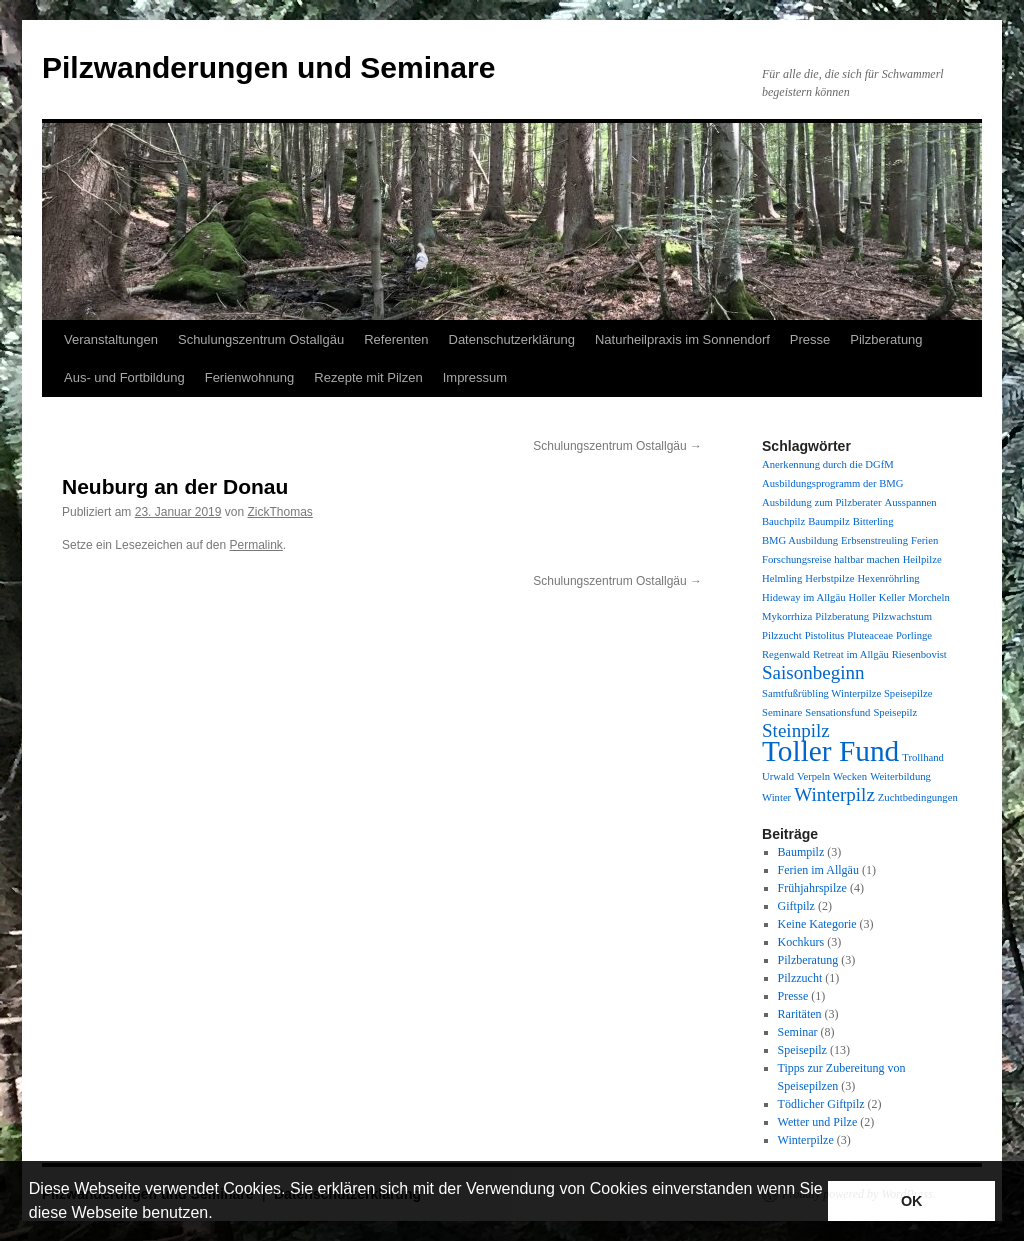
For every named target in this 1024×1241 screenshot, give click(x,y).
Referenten (396, 339)
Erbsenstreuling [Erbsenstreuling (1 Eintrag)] (874, 540)
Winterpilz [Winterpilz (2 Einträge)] (834, 794)
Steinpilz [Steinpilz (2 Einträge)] (796, 730)
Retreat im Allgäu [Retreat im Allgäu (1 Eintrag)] (851, 654)
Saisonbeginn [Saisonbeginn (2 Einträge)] (813, 672)
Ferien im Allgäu (818, 870)
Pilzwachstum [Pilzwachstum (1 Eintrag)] (902, 616)
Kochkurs (801, 942)
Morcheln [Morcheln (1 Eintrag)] (928, 597)
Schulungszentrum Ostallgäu (261, 339)
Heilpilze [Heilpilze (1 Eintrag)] (922, 559)
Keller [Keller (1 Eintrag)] (892, 597)
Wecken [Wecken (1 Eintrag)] (850, 776)
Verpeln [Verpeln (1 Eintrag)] (813, 776)
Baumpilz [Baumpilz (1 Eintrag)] (828, 521)
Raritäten (800, 1014)
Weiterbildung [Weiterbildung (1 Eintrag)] (900, 776)
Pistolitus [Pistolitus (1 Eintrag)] (825, 635)
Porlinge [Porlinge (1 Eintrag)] (914, 635)
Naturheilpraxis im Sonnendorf (682, 339)
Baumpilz (801, 852)
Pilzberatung (886, 339)
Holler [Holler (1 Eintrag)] (861, 597)
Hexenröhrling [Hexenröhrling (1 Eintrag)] (888, 578)
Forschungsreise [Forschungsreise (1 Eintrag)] (796, 559)
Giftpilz (796, 906)
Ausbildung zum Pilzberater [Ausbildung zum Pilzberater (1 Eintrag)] (822, 502)
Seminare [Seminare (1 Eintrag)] (782, 712)
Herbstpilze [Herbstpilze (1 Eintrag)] (829, 578)
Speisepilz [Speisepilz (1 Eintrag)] (895, 712)
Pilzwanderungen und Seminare (268, 67)
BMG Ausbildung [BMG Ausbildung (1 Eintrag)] (800, 540)
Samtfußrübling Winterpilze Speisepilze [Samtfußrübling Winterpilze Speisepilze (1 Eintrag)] (847, 693)
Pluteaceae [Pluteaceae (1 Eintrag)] (870, 635)
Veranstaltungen (111, 339)
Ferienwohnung (250, 377)
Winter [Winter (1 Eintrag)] (776, 797)
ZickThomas (280, 512)
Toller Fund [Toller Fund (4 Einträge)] (830, 751)
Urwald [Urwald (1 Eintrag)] (778, 776)
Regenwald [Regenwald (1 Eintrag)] (786, 654)
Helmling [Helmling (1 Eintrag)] (782, 578)
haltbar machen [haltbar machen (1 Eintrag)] (866, 559)
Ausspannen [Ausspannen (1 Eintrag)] (911, 502)
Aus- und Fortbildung (124, 377)
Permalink (255, 545)
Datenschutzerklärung (512, 339)
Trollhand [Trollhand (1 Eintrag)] (923, 757)
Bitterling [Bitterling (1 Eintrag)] (873, 521)
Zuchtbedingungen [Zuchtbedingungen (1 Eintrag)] (918, 797)
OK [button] (912, 1201)
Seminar (798, 1032)
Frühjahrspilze (812, 888)
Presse (810, 339)
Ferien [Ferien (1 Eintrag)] (924, 540)
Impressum (475, 377)
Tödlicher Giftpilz (821, 1104)
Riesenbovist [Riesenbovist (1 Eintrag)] (919, 654)
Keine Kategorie (817, 924)
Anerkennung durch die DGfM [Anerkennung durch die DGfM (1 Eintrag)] (828, 464)
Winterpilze (806, 1140)
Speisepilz (802, 1050)
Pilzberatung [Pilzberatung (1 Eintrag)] (842, 616)
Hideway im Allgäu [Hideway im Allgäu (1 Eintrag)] (803, 597)
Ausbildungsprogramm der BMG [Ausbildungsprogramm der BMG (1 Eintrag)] (832, 483)
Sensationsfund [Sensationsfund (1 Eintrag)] (837, 712)
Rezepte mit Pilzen (368, 377)
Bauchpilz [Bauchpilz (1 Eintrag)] (783, 521)
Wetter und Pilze (818, 1122)
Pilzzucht (800, 978)
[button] (220, 1215)
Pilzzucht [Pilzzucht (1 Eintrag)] (782, 635)
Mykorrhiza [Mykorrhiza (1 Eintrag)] (787, 616)
